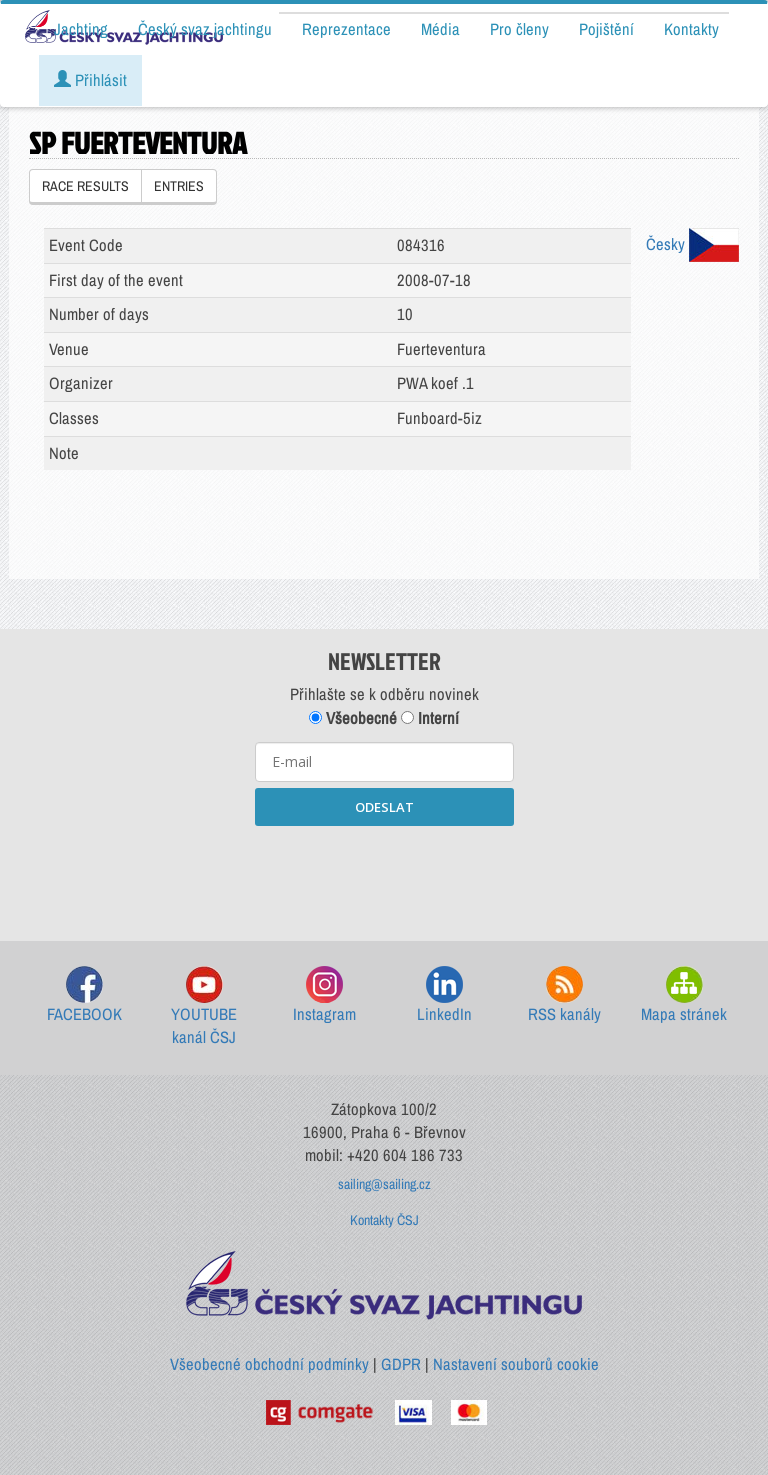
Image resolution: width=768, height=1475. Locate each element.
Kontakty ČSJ (384, 1220)
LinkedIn (444, 995)
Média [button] (440, 29)
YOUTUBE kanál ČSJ (204, 1007)
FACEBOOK (84, 995)
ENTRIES (179, 186)
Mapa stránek (684, 995)
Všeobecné (353, 718)
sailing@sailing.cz (384, 1184)
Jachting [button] (81, 29)
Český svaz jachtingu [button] (205, 29)
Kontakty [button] (691, 29)
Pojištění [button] (606, 29)
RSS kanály (564, 995)
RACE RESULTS (85, 186)
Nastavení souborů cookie (516, 1364)
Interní (430, 718)
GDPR (401, 1364)
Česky (692, 244)
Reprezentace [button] (346, 29)
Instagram (324, 995)
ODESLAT (384, 807)
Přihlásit (90, 80)
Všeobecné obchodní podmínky (269, 1364)
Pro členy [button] (519, 29)
